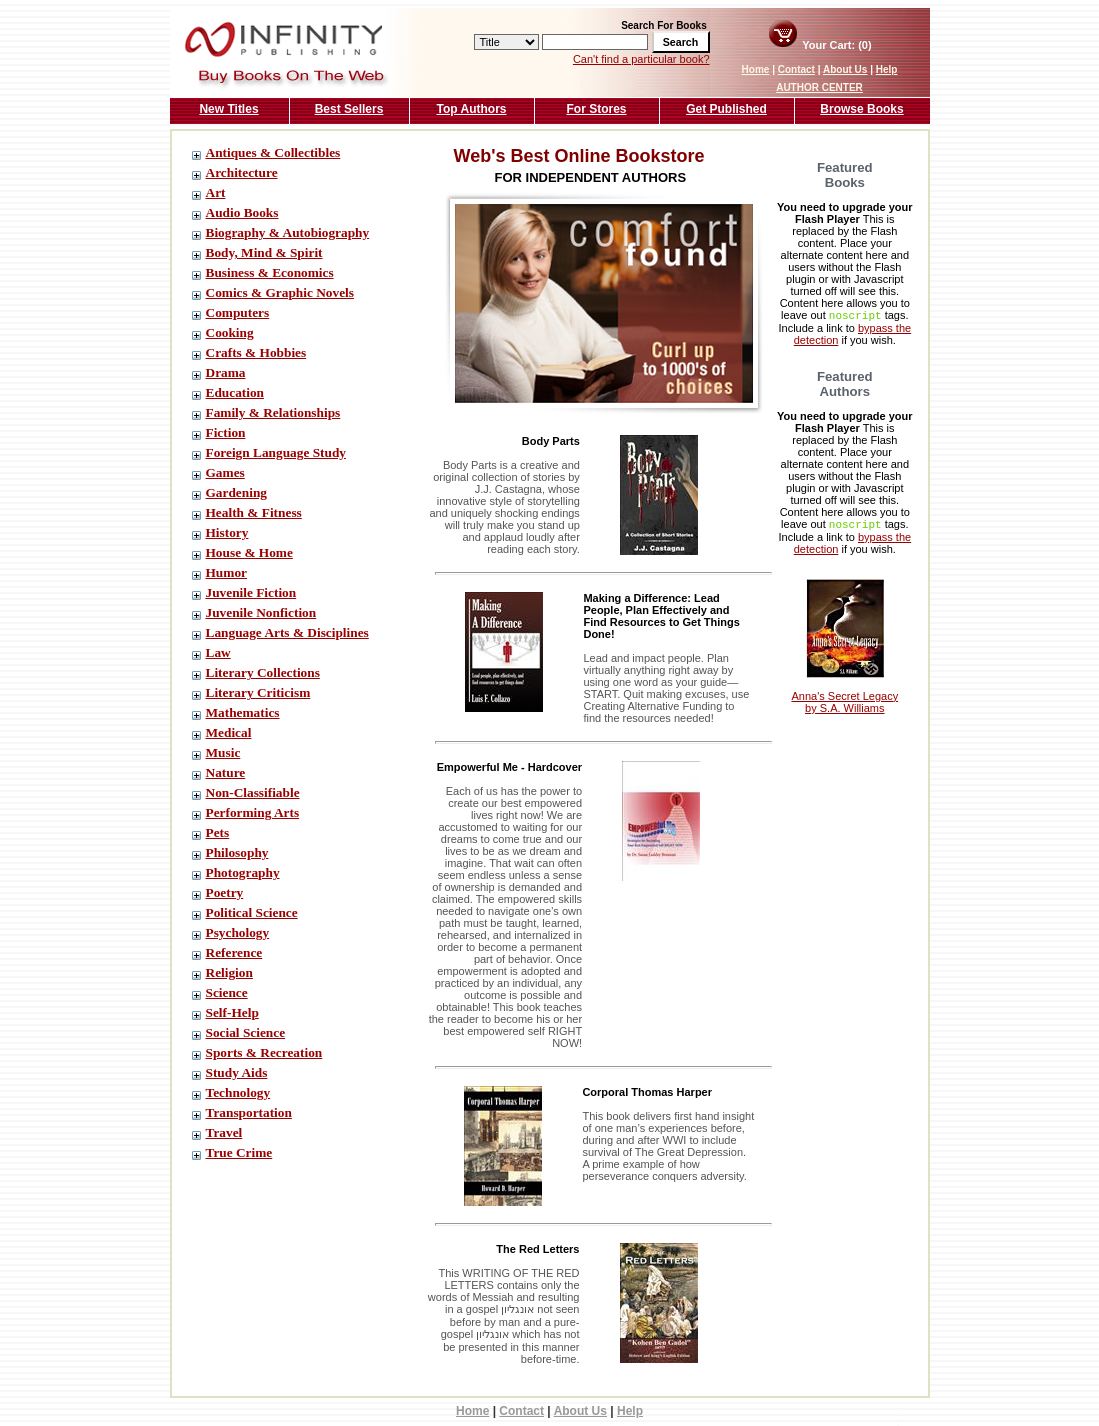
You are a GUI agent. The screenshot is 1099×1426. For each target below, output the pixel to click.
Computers (238, 312)
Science (227, 992)
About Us (845, 69)
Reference (234, 952)
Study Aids (237, 1072)
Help (887, 69)
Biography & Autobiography (288, 232)
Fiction (226, 432)
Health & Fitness (254, 512)
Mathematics (243, 712)
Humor (226, 572)
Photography (243, 872)
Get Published (726, 109)
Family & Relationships (273, 412)
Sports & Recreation (264, 1052)
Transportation (249, 1112)
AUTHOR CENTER (819, 87)
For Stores (596, 109)
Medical (229, 732)
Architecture (242, 172)
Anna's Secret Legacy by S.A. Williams (844, 691)
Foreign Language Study (276, 452)
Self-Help (232, 1012)
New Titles (228, 109)
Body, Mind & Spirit (264, 252)
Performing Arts (253, 812)
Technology (238, 1092)
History (227, 532)
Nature (226, 772)
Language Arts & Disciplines (287, 632)
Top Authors (472, 109)
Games (225, 472)
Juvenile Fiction (251, 592)
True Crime (239, 1152)
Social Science (246, 1032)
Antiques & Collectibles (273, 152)
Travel (224, 1132)
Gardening (236, 492)
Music (223, 752)
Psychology (238, 932)
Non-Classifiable (253, 792)
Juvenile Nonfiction (261, 612)
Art (216, 192)
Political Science (252, 912)
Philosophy (237, 852)
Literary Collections (263, 672)
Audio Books (242, 212)
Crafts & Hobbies (256, 352)
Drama (226, 372)
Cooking (230, 332)
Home (756, 69)
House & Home (249, 552)
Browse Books (861, 109)
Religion (229, 972)
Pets (218, 832)
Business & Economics (270, 272)
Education (235, 392)
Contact (796, 69)
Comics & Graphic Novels (280, 292)
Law (218, 652)
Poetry (225, 892)
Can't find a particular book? (641, 59)
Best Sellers (349, 109)
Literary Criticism (258, 692)
